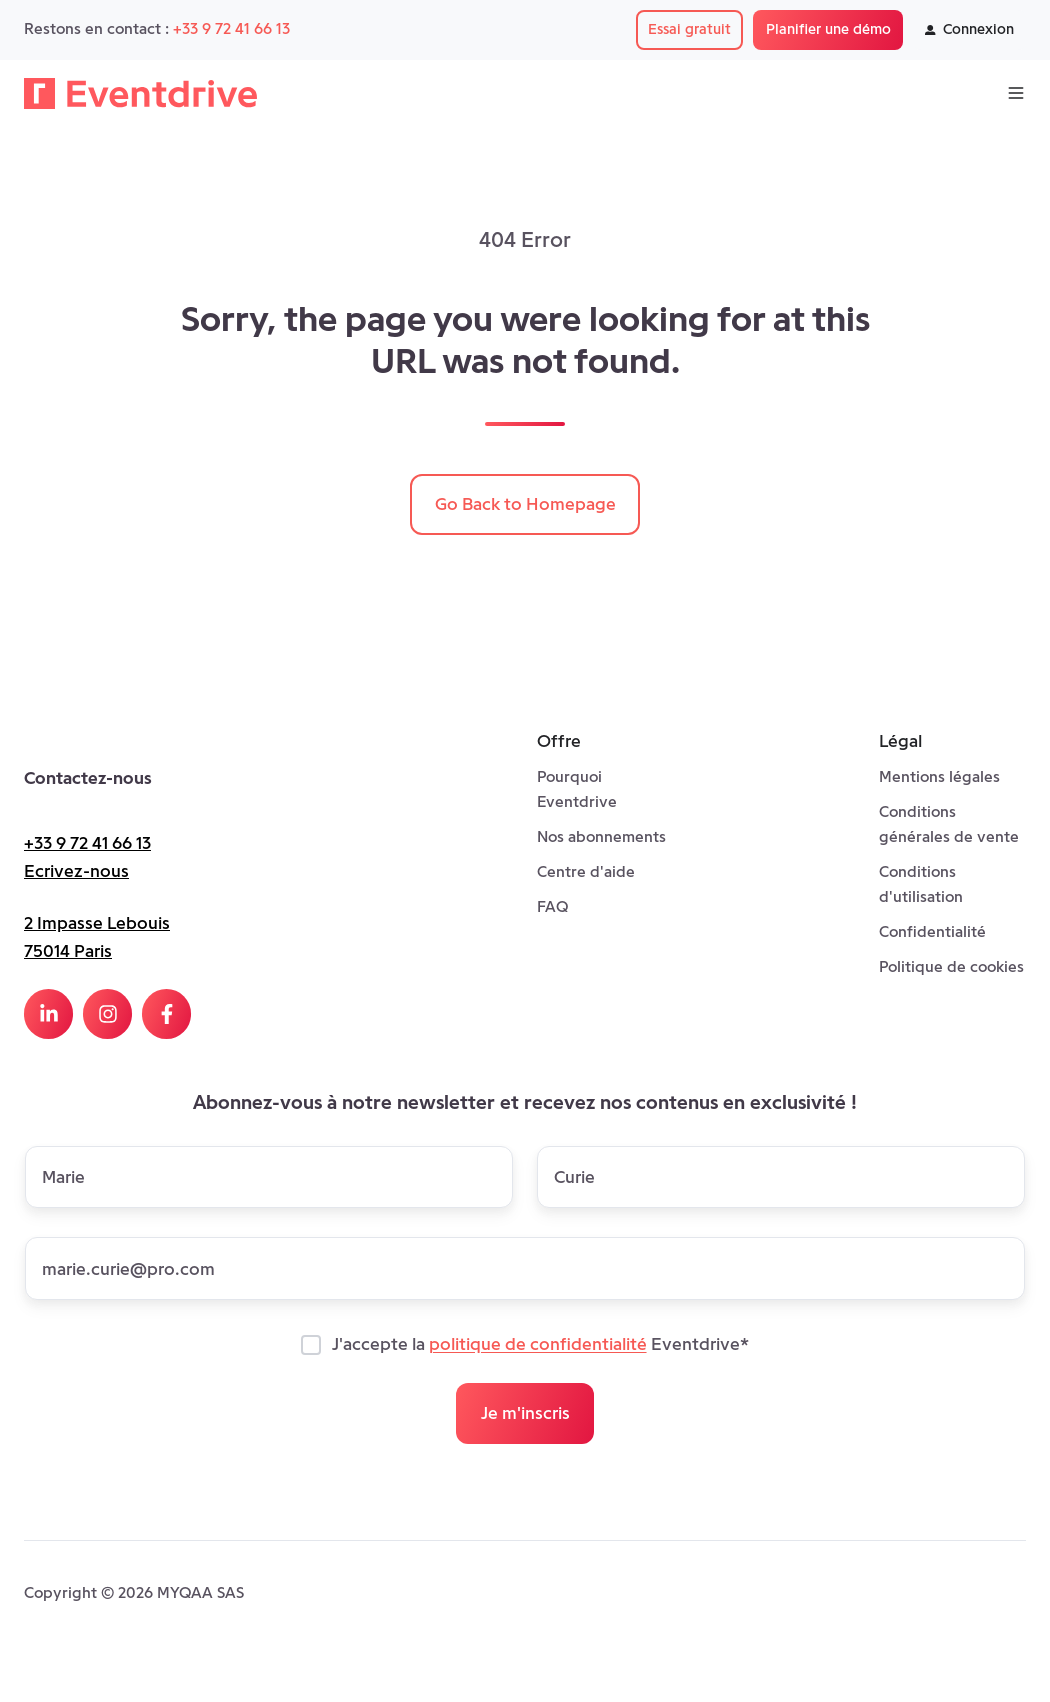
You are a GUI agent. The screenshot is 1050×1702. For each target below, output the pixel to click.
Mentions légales (939, 776)
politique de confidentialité (538, 1345)
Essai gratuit (689, 29)
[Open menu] (1016, 93)
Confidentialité (932, 931)
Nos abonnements (601, 836)
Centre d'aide (586, 871)
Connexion (969, 29)
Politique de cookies (951, 966)
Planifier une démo (828, 29)
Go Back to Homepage (525, 504)
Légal (900, 741)
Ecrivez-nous (76, 871)
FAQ (552, 906)
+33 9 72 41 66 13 (231, 28)
